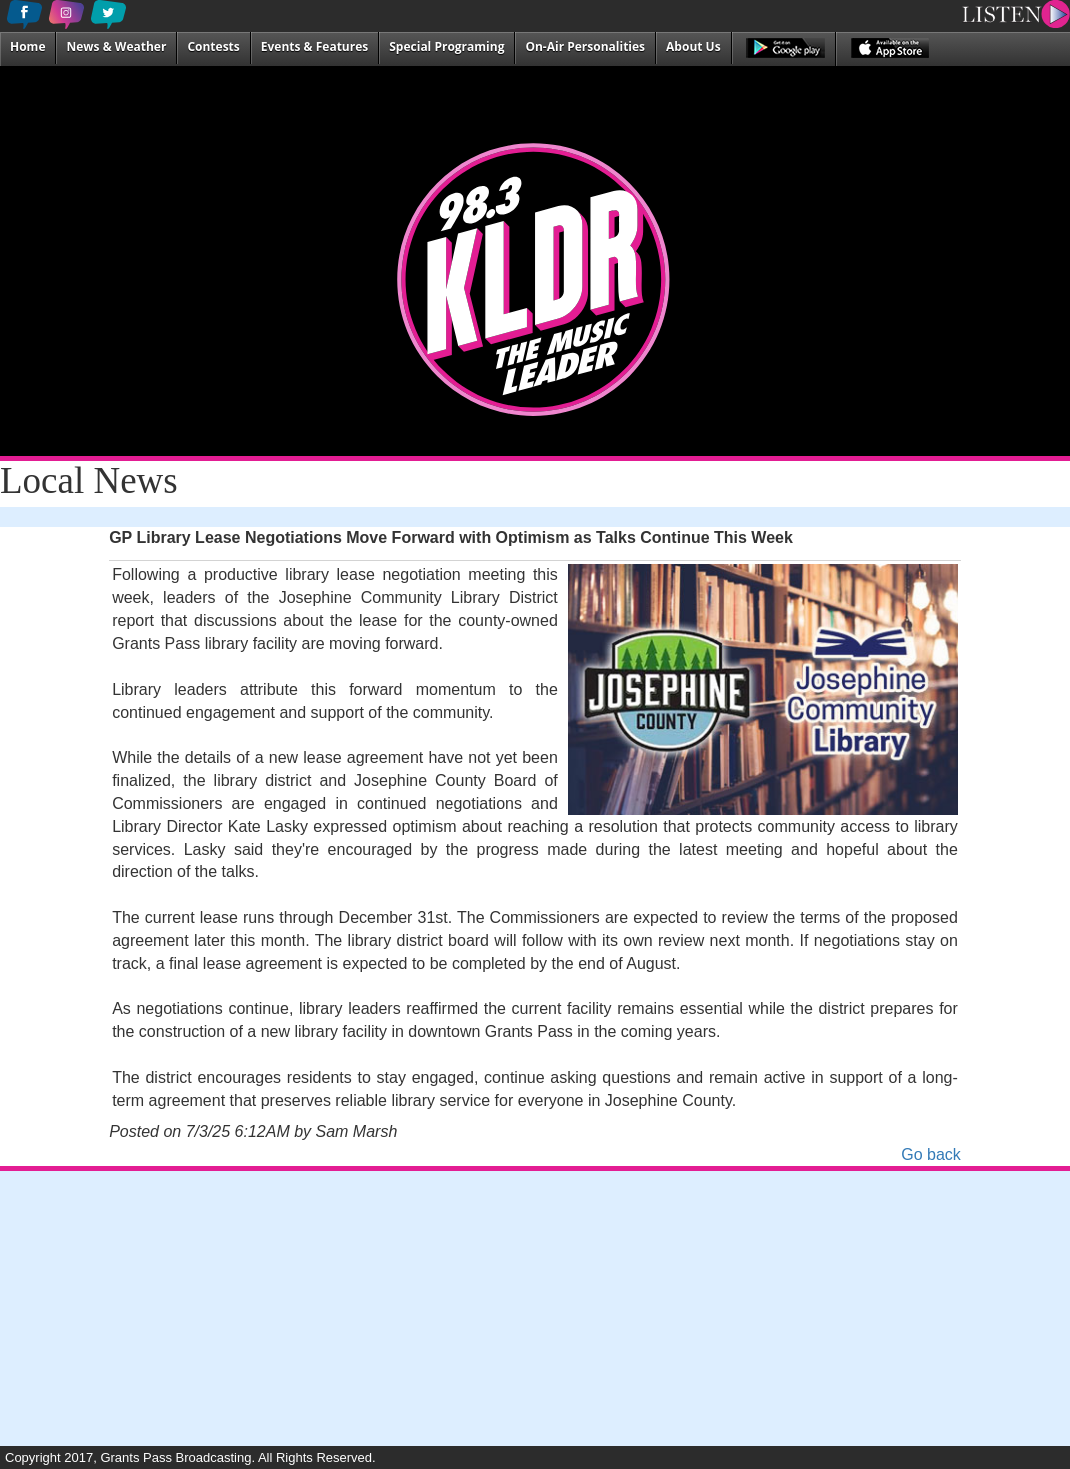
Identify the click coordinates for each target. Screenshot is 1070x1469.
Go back (931, 1154)
